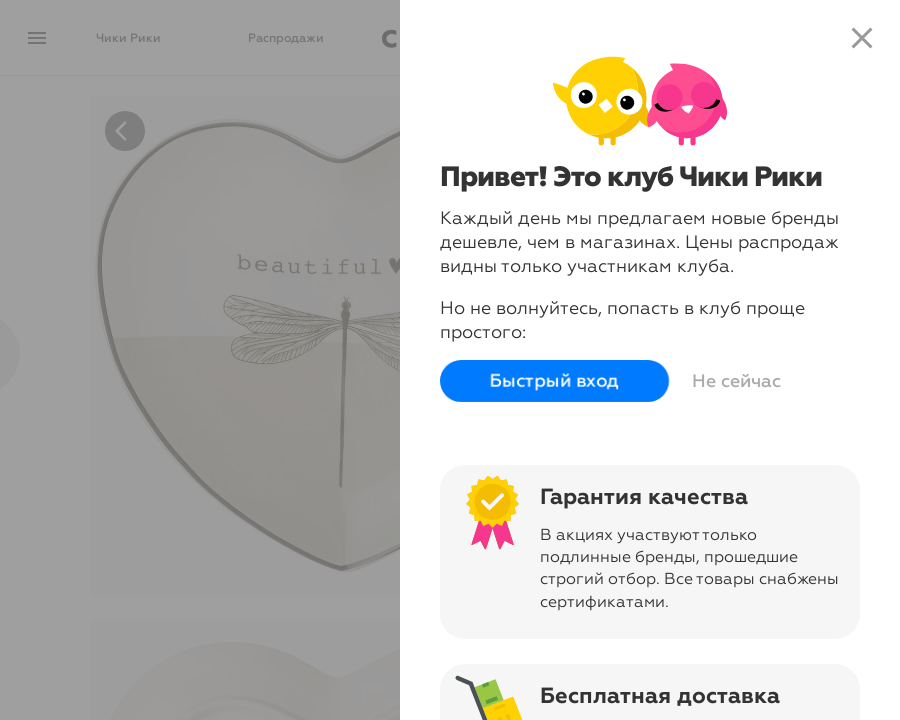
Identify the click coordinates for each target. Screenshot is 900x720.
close (862, 38)
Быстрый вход (550, 381)
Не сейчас (732, 381)
